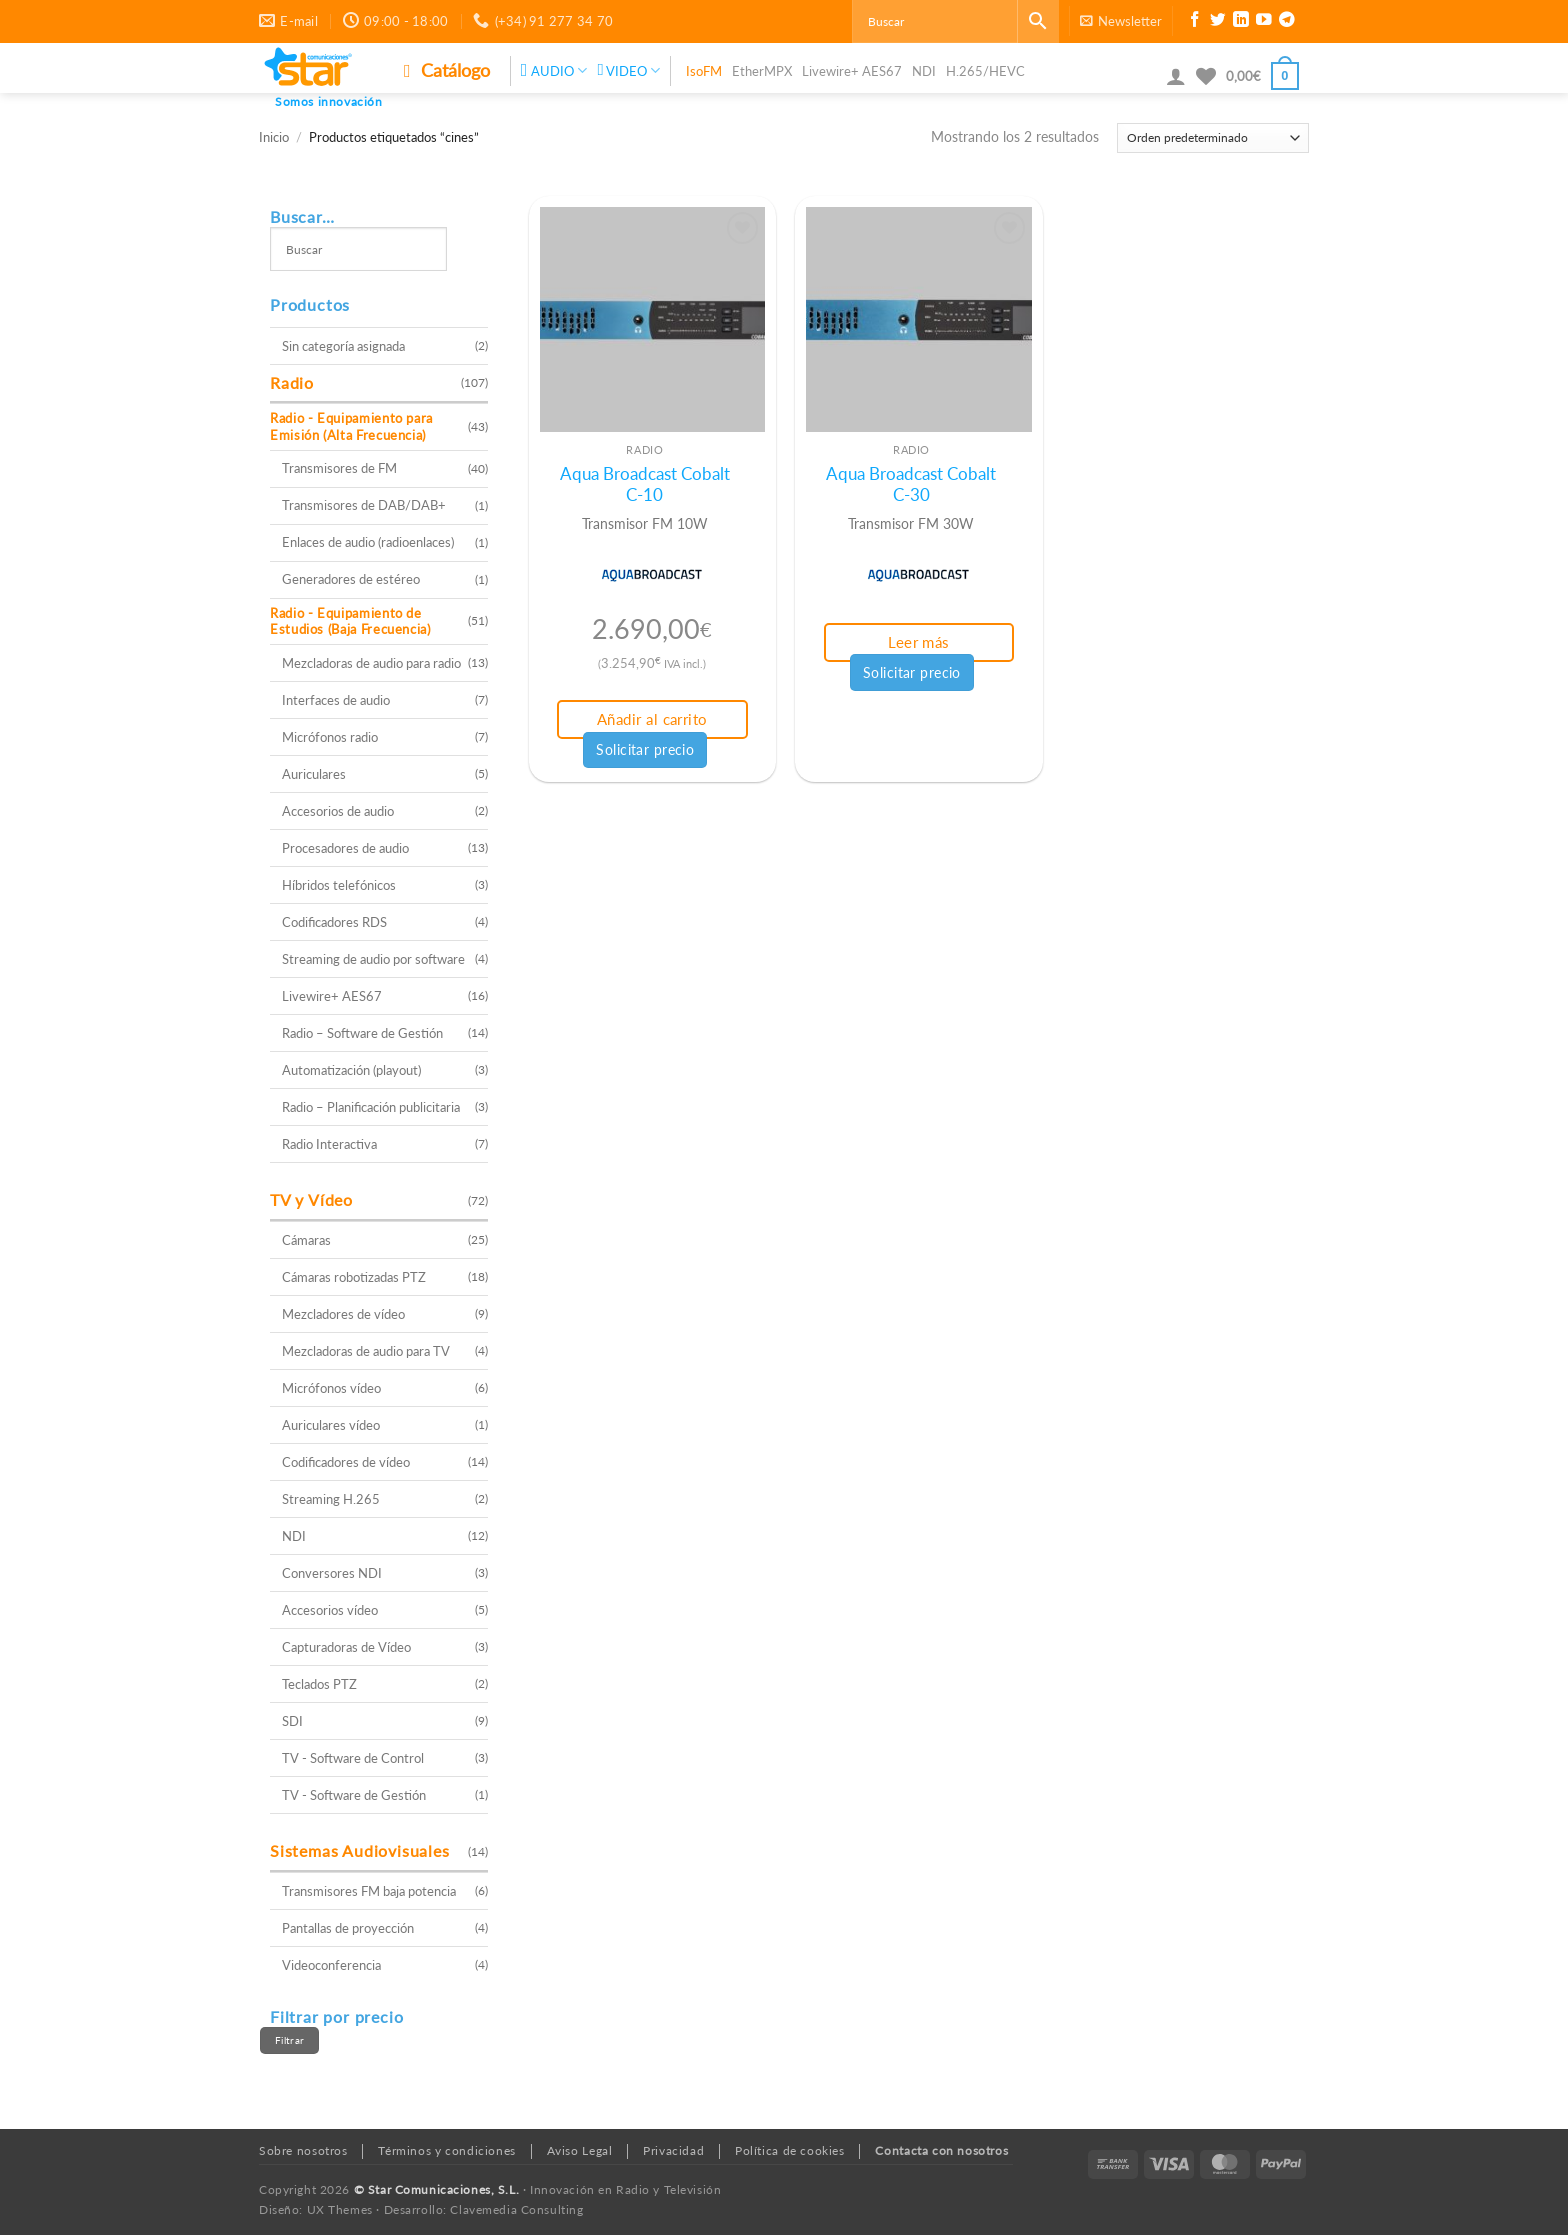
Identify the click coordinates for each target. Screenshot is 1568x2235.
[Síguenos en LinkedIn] (1241, 22)
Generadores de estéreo (351, 579)
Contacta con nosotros (941, 2150)
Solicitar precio (645, 749)
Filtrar (289, 2040)
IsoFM (704, 71)
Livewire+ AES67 (852, 71)
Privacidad (673, 2150)
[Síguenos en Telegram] (1287, 22)
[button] (1121, 21)
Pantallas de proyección (348, 1928)
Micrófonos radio (330, 737)
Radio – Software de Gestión (362, 1033)
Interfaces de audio (336, 700)
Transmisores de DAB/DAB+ (364, 505)
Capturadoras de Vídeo (346, 1647)
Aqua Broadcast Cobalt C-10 (645, 485)
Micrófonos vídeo (331, 1388)
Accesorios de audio (338, 811)
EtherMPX (762, 71)
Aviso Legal (580, 2150)
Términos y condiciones (446, 2150)
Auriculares (314, 774)
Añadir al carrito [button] (652, 719)
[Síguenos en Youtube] (1264, 22)
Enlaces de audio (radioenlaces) (368, 542)
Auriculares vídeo (331, 1425)
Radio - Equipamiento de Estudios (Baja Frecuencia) (350, 621)
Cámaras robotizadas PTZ (354, 1277)
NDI (924, 71)
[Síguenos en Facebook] (1195, 22)
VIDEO (628, 70)
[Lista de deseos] (1206, 76)
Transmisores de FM (339, 468)
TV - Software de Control (353, 1758)
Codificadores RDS (334, 922)
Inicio (274, 137)
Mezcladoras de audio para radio (371, 663)
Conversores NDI (332, 1573)
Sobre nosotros (303, 2150)
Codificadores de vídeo (346, 1462)
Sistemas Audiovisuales (360, 1850)
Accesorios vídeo (330, 1610)
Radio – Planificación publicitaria (371, 1107)
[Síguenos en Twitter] (1218, 22)
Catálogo (447, 70)
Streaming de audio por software (373, 959)
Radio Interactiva (329, 1144)
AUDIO (554, 70)
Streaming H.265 (331, 1499)
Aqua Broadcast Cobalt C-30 (911, 485)
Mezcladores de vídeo (343, 1314)
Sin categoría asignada (343, 346)
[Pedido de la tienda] (1213, 138)
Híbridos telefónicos (339, 885)
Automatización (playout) (351, 1070)
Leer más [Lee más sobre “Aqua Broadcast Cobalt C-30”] (919, 642)
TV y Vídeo (311, 1199)
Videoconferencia (331, 1965)
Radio (292, 382)
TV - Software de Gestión (354, 1795)
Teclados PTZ (319, 1684)
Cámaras (306, 1240)
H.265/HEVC (985, 71)
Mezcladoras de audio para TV (366, 1351)
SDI (292, 1721)
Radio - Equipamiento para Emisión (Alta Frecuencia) (351, 426)
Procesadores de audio (345, 848)
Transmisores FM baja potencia (369, 1891)
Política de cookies (790, 2150)
